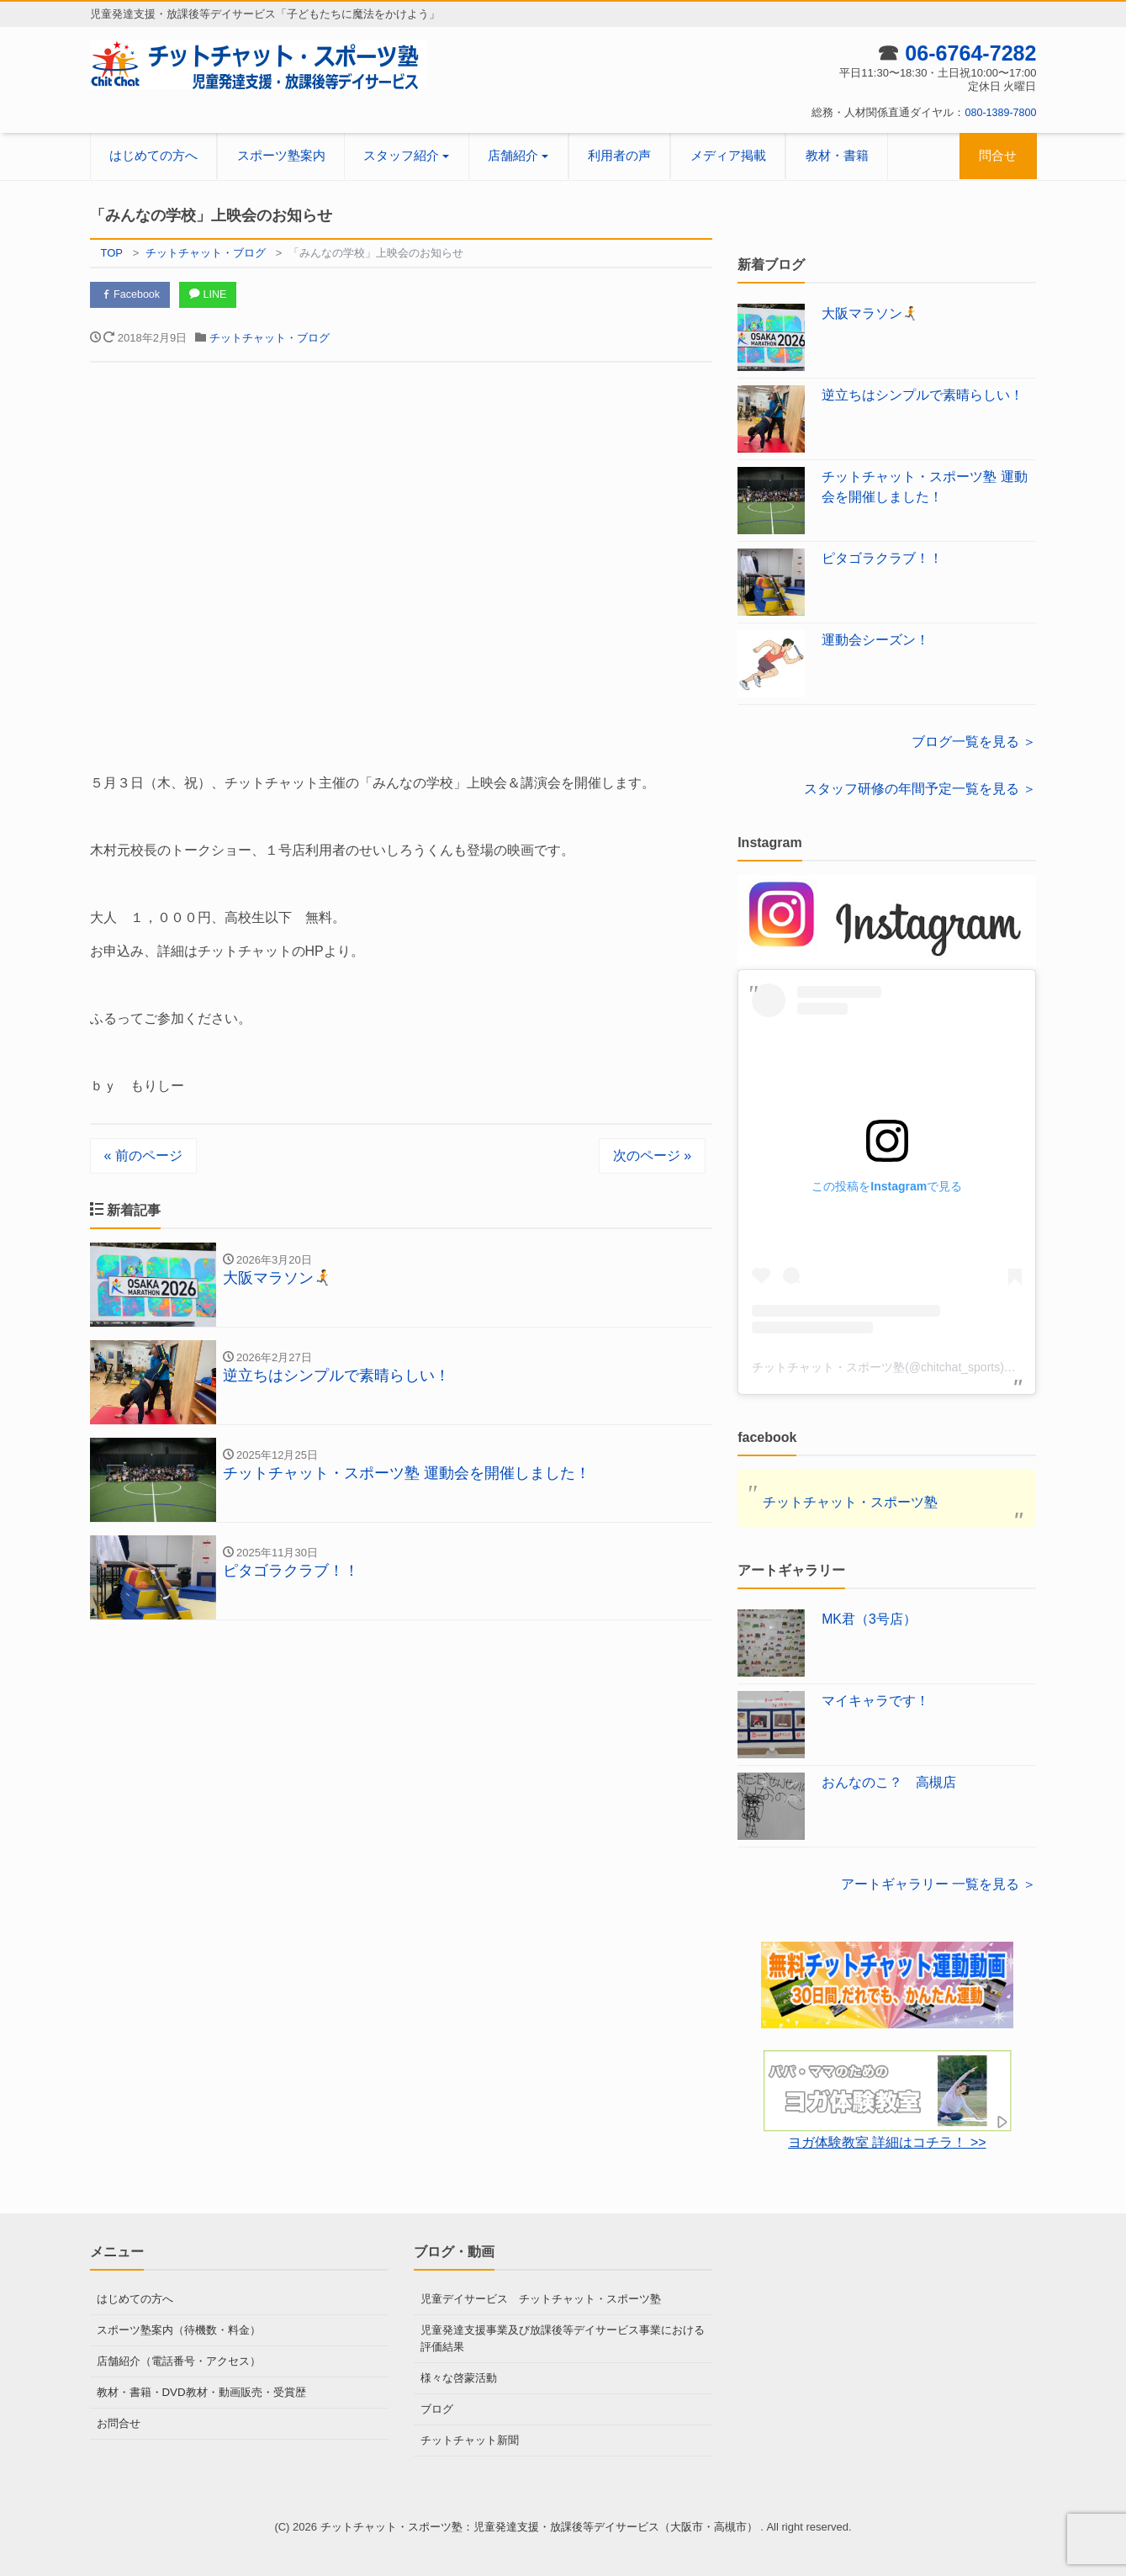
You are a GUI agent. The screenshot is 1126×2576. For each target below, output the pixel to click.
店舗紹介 (513, 155)
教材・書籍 (837, 155)
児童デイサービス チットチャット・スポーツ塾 (540, 2298)
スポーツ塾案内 (281, 155)
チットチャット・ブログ (269, 338)
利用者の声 (619, 155)
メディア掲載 (728, 155)
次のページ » (652, 1156)
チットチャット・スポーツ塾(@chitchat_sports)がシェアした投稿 (925, 1367)
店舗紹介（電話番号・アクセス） (179, 2360)
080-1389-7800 (999, 112)
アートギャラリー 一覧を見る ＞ (939, 1884)
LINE (212, 295)
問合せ (998, 155)
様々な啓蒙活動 (458, 2376)
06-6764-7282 (969, 53)
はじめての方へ (153, 155)
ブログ (436, 2407)
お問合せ (118, 2421)
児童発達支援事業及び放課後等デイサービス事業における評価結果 (562, 2337)
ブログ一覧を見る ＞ (974, 741)
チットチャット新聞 (469, 2437)
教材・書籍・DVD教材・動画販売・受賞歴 (201, 2390)
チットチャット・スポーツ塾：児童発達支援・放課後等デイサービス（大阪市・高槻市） (540, 2524)
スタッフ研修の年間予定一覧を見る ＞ (920, 788)
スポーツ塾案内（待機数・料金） (179, 2329)
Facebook (132, 295)
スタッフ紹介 (401, 155)
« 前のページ (143, 1156)
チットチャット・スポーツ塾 (850, 1502)
